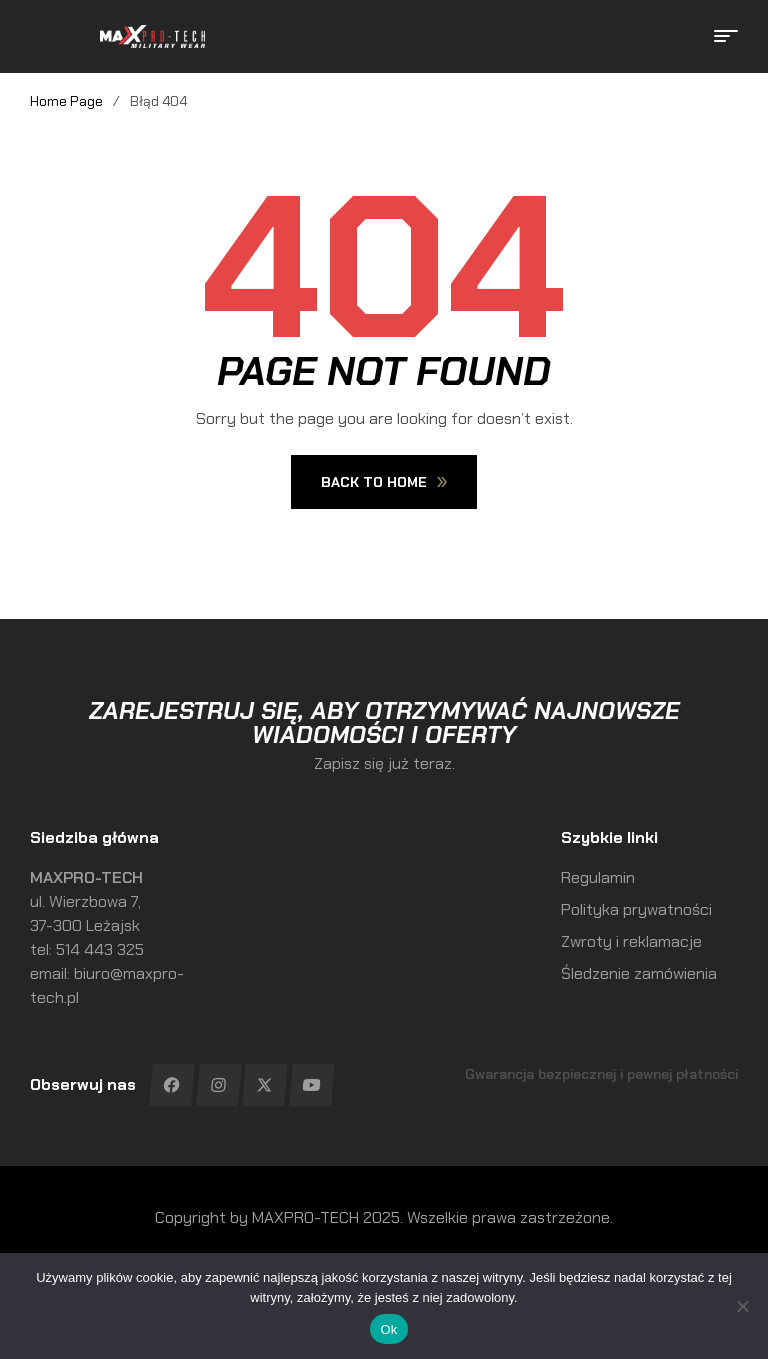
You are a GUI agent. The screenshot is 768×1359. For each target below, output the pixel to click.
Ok (388, 1329)
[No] (743, 1306)
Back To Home (384, 482)
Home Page (66, 101)
